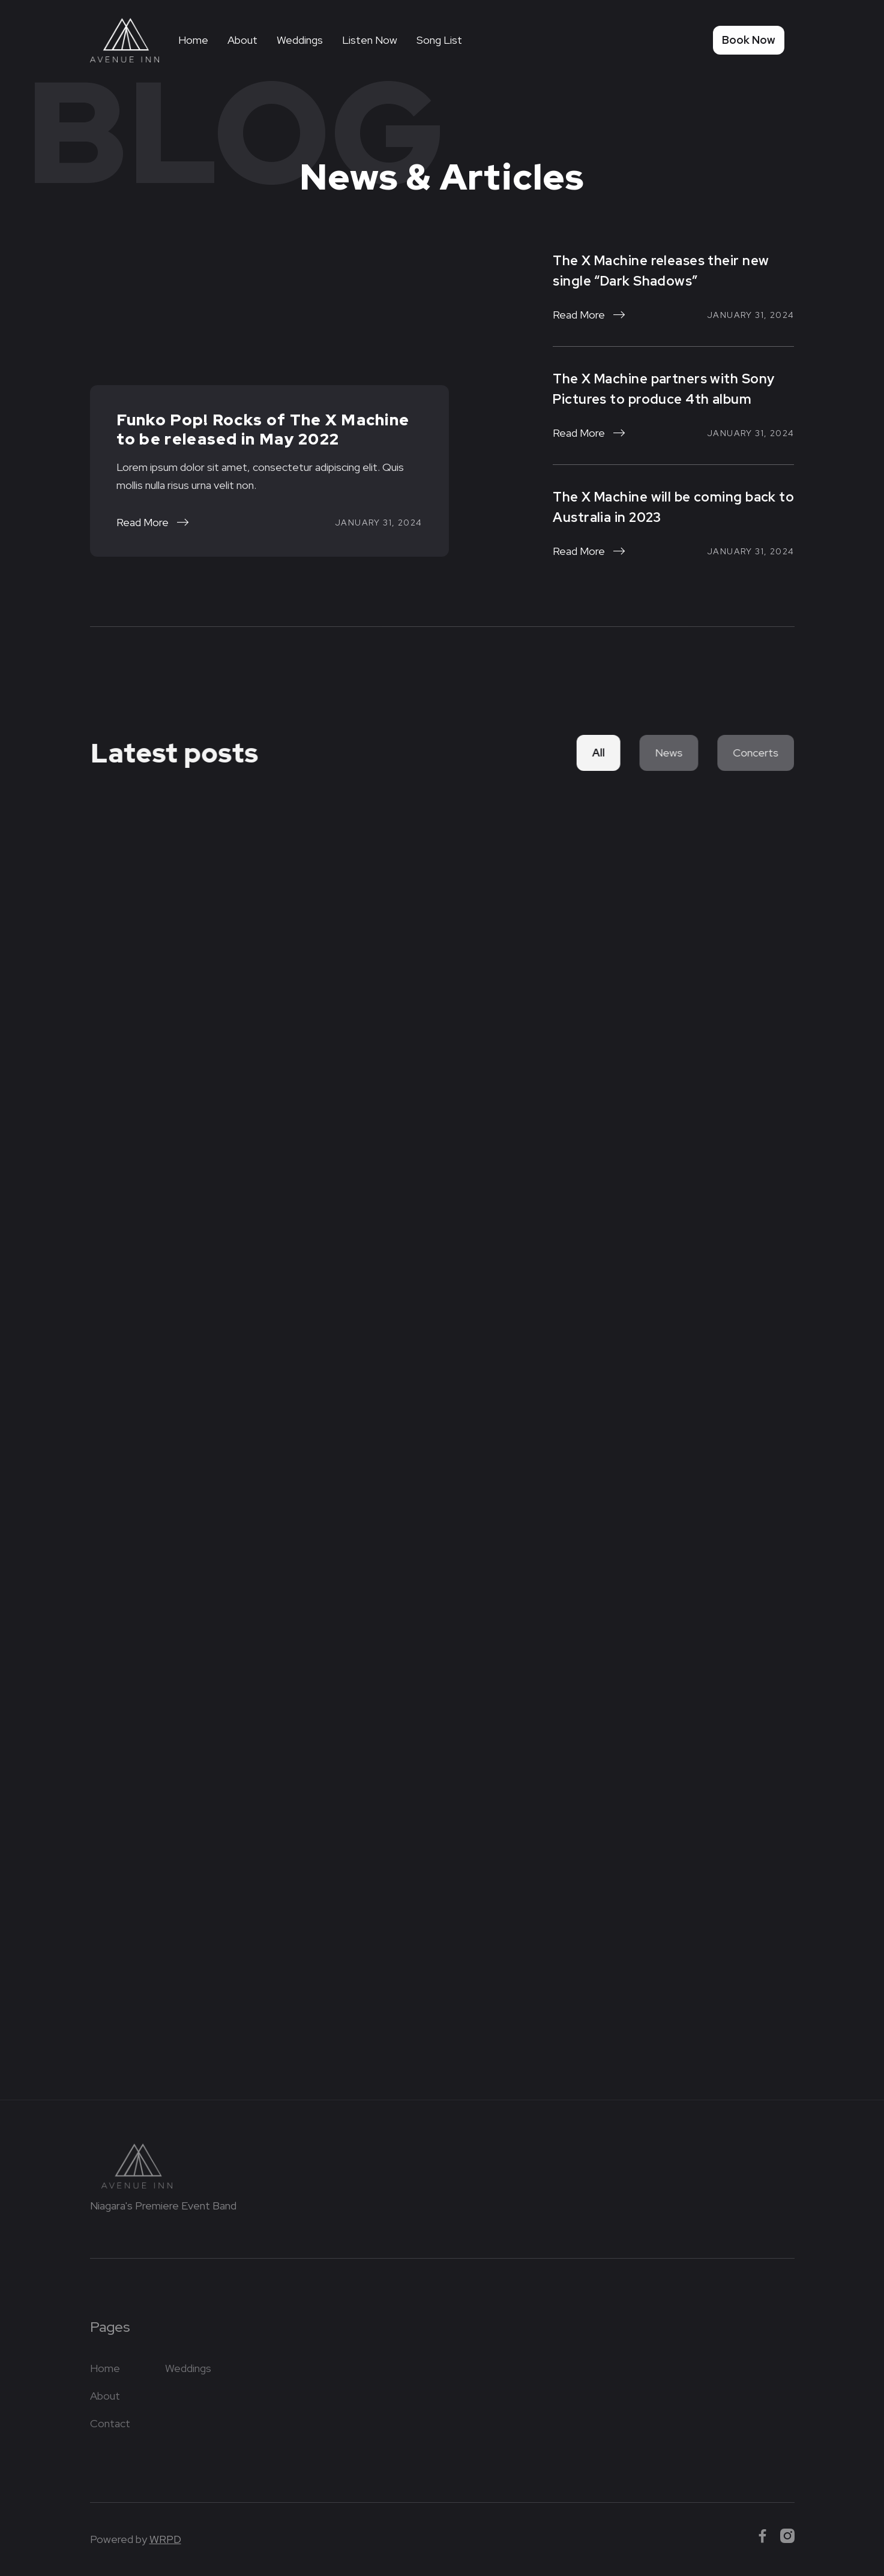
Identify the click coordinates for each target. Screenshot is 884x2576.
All (595, 752)
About (242, 40)
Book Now (748, 40)
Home (193, 40)
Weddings (300, 40)
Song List (439, 40)
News (665, 752)
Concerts (750, 752)
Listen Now (369, 40)
